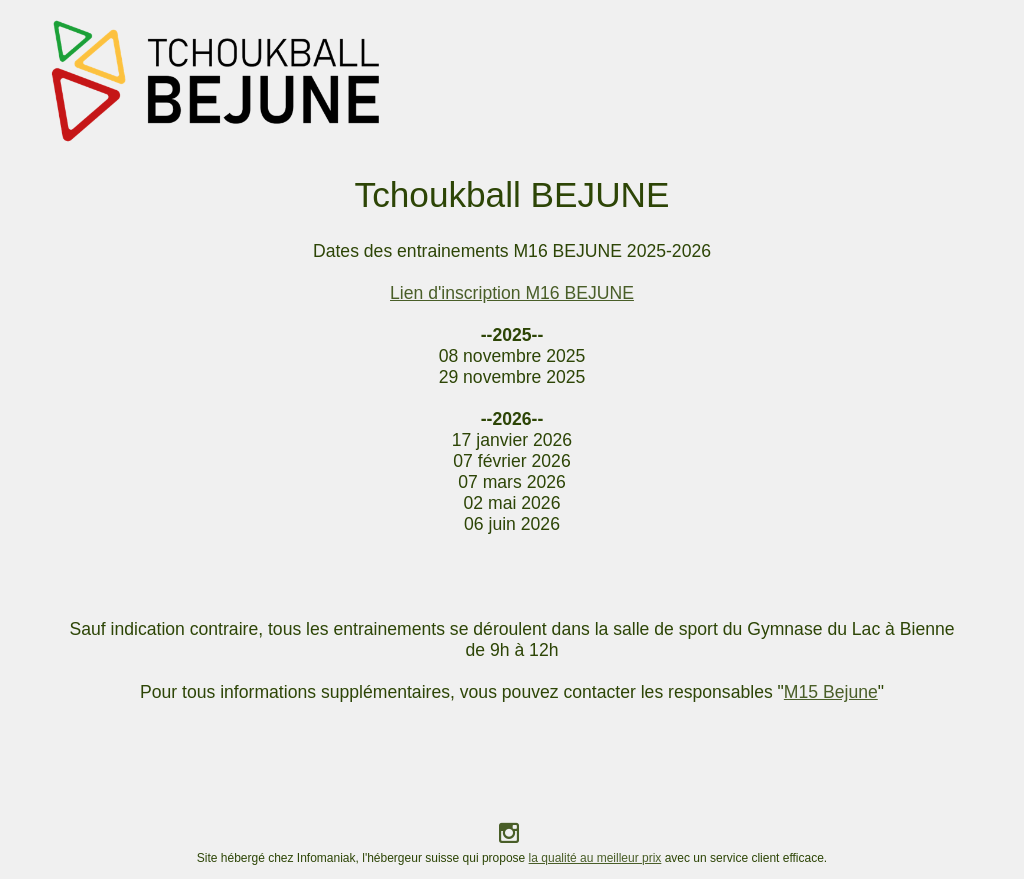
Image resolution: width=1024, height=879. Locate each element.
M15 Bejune (831, 692)
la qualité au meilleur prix (595, 858)
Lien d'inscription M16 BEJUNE (512, 293)
